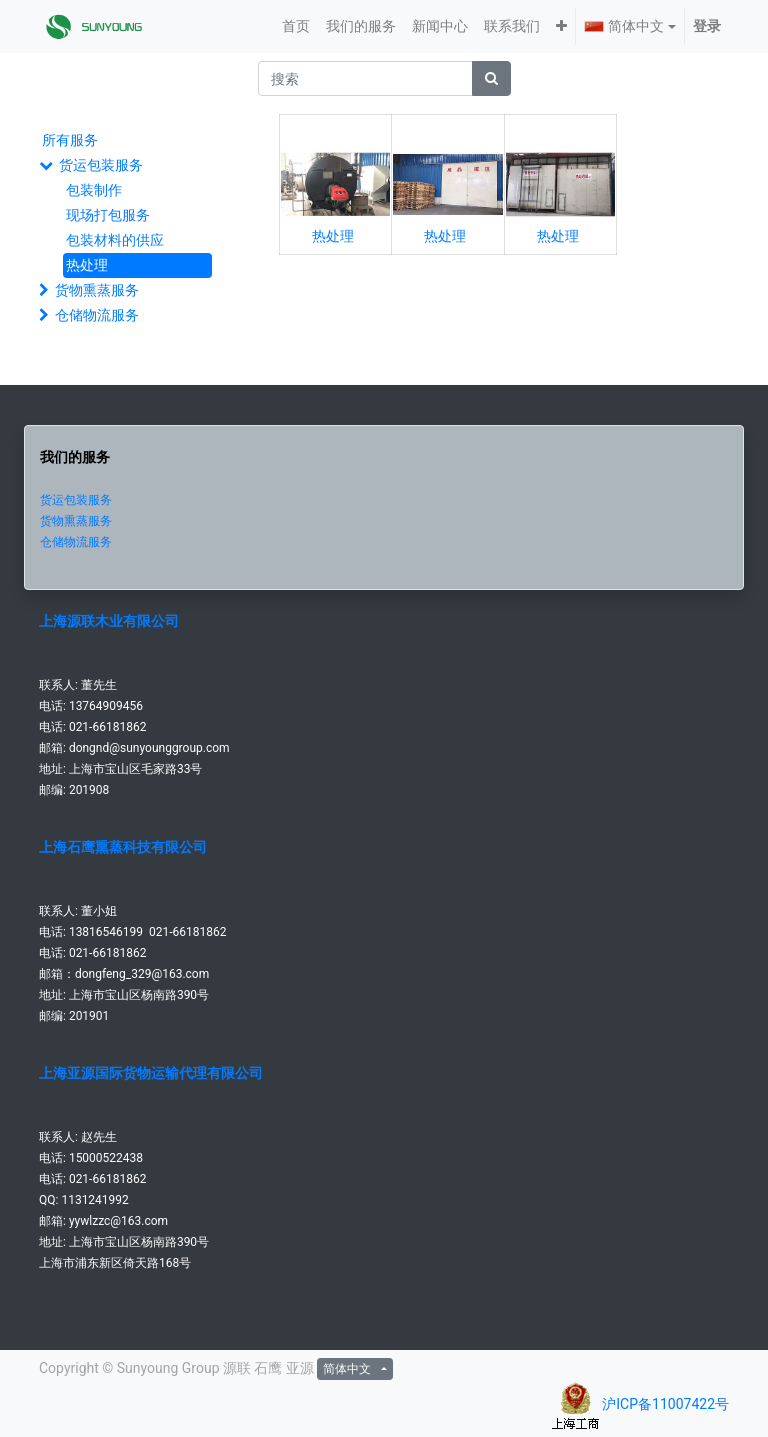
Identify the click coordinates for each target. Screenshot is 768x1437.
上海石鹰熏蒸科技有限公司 (123, 847)
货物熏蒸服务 (97, 290)
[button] (561, 26)
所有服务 (70, 140)
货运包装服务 (101, 165)
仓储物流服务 (97, 315)
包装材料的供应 (115, 240)
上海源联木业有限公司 (109, 621)
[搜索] (491, 78)
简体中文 (624, 26)
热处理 (87, 265)
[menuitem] (296, 26)
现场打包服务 (108, 215)
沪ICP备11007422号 (665, 1404)
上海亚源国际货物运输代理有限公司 (151, 1073)
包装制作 (94, 190)
